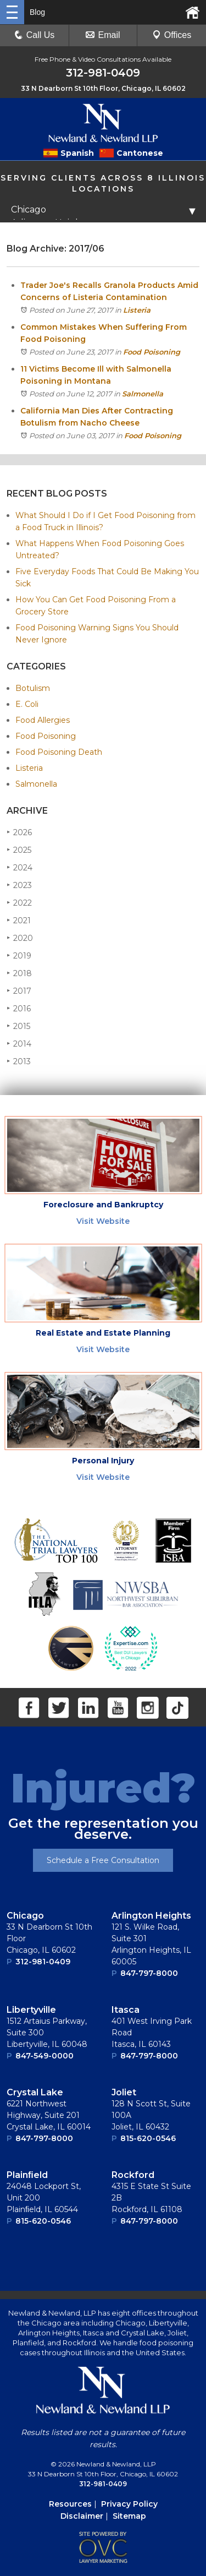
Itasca (126, 2010)
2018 (19, 973)
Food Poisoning (151, 351)
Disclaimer (81, 2516)
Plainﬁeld (27, 2175)
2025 (19, 850)
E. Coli (26, 704)
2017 (19, 990)
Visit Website (103, 1221)
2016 (19, 1008)
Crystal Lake (35, 2092)
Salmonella (142, 393)
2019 (19, 955)
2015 (18, 1026)
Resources (70, 2504)
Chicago (25, 1915)
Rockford (133, 2175)
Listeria (137, 310)
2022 (19, 902)
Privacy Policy (129, 2504)
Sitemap (129, 2516)
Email (103, 35)
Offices (172, 35)
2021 (19, 920)
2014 (19, 1043)
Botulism (32, 688)
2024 (19, 867)
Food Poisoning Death (58, 752)
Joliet (124, 2092)
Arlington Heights (151, 1915)
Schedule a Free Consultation (103, 1860)
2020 (20, 938)
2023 (19, 885)
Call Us (34, 35)
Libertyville (31, 2010)
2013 (19, 1061)
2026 (19, 832)
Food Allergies (42, 720)
